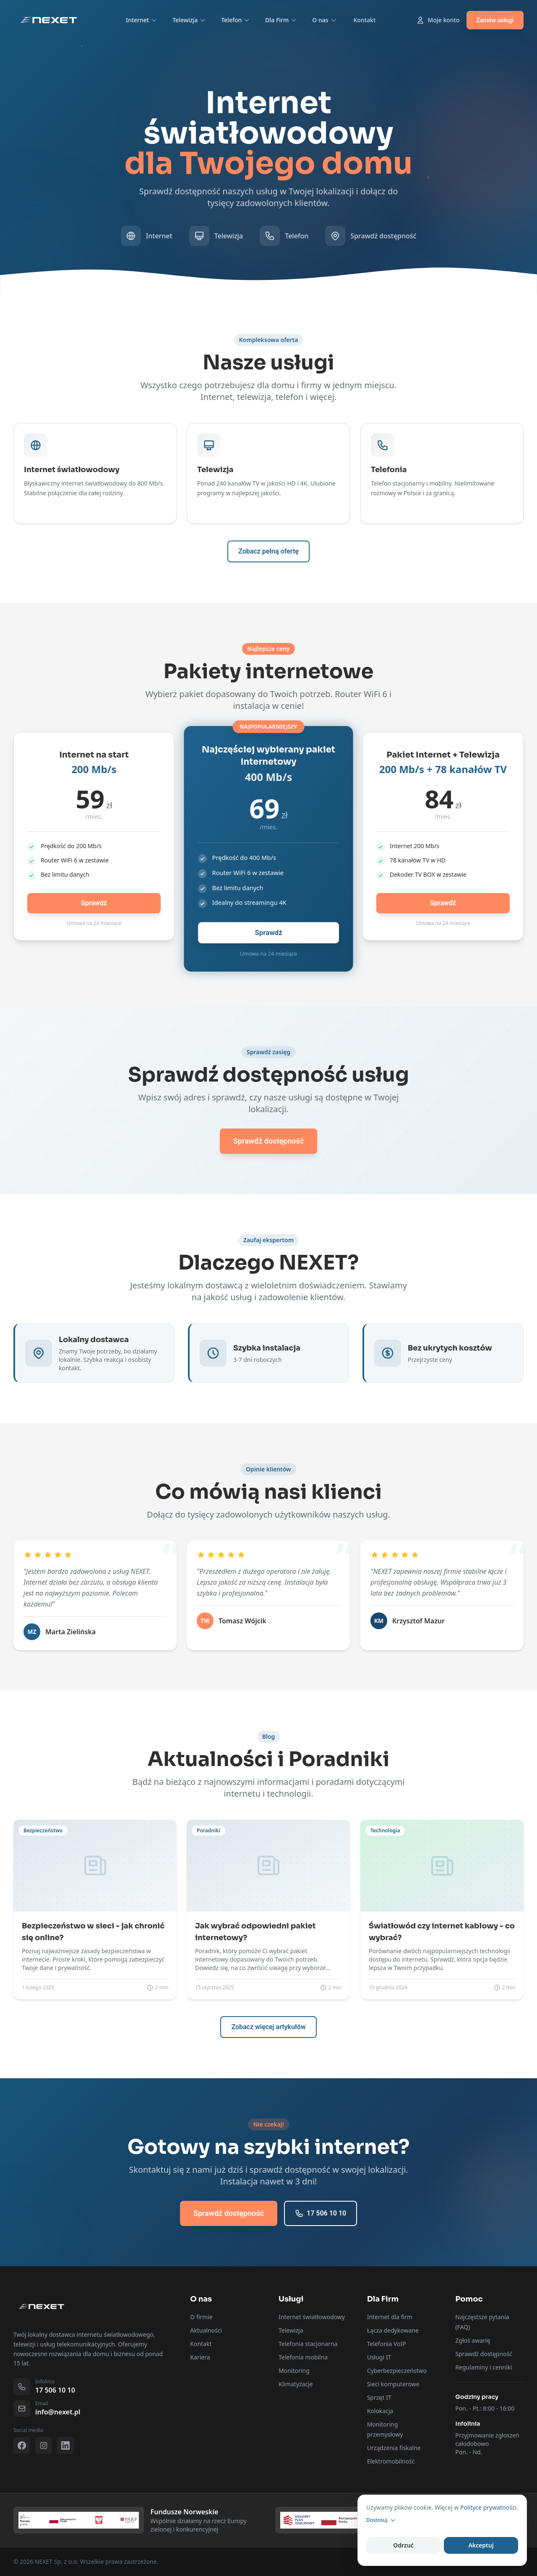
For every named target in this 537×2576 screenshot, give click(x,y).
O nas (324, 20)
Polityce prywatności (488, 2507)
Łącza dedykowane (393, 2330)
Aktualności (206, 2330)
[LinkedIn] (65, 2445)
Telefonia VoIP (386, 2344)
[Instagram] (43, 2445)
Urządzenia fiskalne (394, 2448)
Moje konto (438, 20)
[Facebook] (21, 2445)
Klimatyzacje (296, 2384)
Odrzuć (403, 2545)
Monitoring (294, 2371)
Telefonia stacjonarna (308, 2344)
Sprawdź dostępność (483, 2354)
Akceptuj (480, 2545)
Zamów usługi (495, 20)
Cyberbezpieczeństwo (397, 2371)
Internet (141, 20)
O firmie (201, 2317)
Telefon (235, 20)
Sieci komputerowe (393, 2384)
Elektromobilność (391, 2461)
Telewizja (189, 20)
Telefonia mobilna (303, 2357)
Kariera (200, 2357)
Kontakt (365, 20)
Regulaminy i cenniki (483, 2367)
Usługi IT (379, 2357)
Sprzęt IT (379, 2397)
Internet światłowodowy (312, 2317)
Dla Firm (281, 20)
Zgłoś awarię (472, 2340)
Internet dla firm (389, 2317)
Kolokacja (380, 2411)
